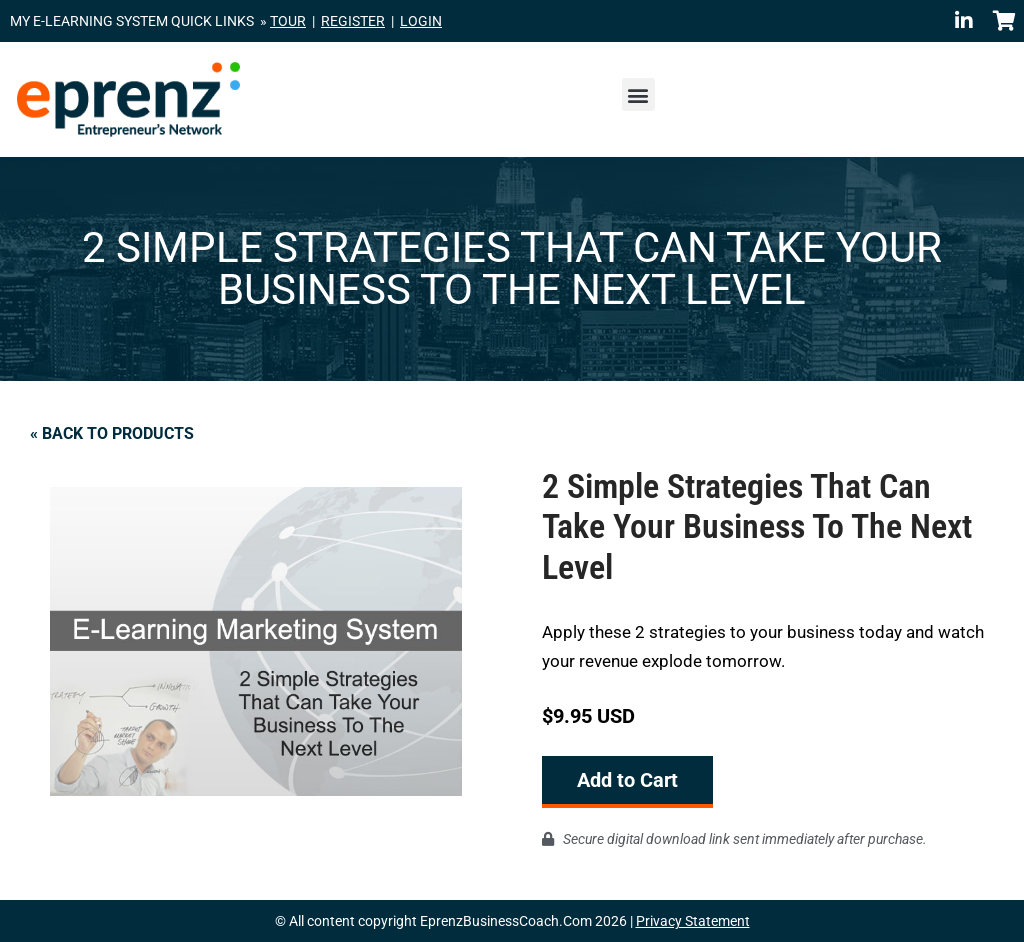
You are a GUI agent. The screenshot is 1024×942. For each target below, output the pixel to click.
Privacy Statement (693, 921)
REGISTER (353, 21)
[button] (638, 94)
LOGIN (421, 21)
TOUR (288, 21)
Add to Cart (627, 780)
